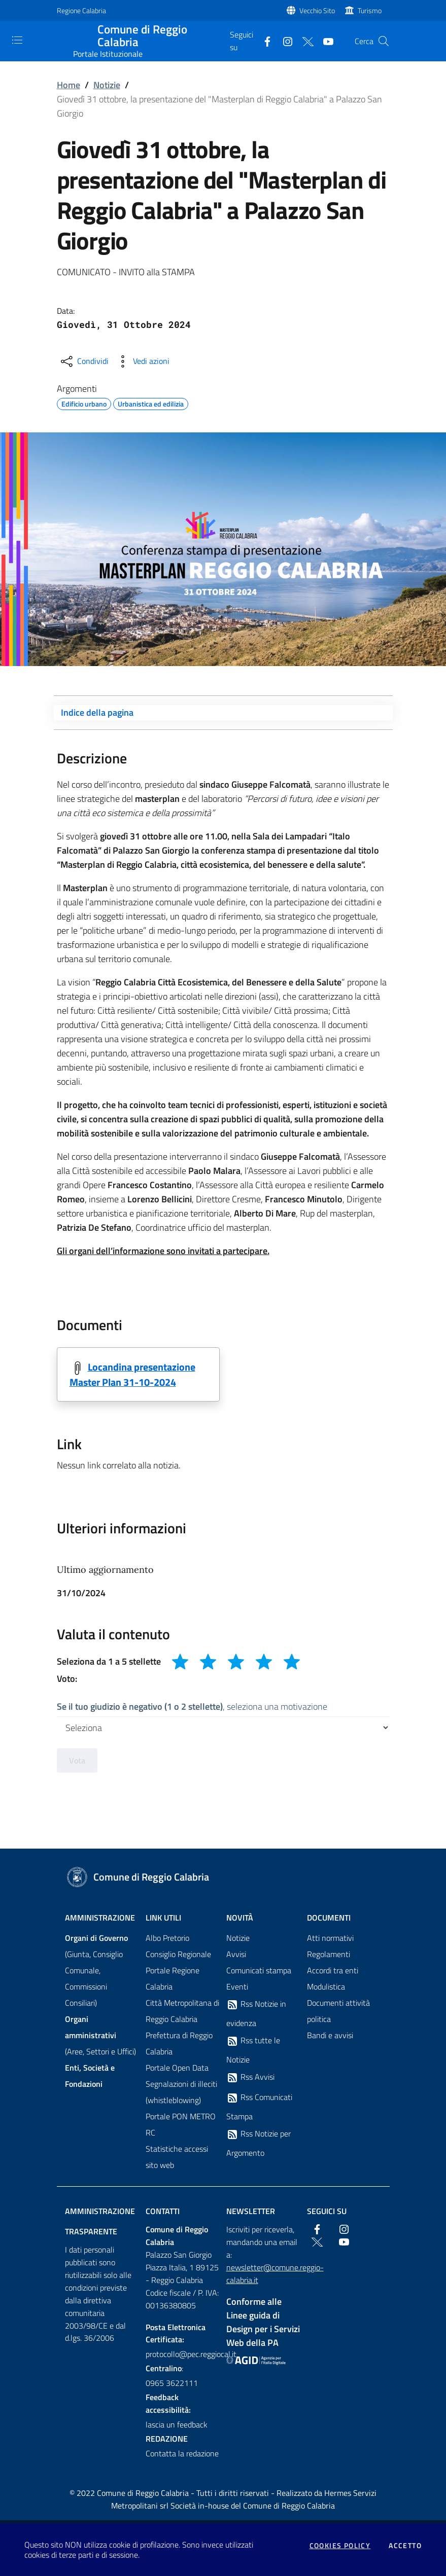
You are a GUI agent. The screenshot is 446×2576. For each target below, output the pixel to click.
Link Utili (163, 1918)
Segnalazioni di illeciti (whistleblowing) (181, 2092)
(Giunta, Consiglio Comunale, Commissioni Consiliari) (96, 1970)
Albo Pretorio (167, 1938)
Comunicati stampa (258, 1971)
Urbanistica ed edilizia (151, 402)
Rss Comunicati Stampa (259, 2107)
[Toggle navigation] (17, 40)
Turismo (370, 10)
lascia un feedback (177, 2425)
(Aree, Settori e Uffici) (100, 2035)
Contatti (163, 2211)
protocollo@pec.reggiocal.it (183, 2354)
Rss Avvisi (250, 2077)
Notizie (106, 85)
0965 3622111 (172, 2383)
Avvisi (236, 1954)
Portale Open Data (177, 2068)
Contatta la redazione (182, 2453)
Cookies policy (340, 2545)
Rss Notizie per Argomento (258, 2143)
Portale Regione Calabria (172, 1979)
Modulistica (326, 1987)
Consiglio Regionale (178, 1954)
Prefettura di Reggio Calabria (179, 2044)
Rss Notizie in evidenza (256, 2014)
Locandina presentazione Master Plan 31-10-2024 (132, 1374)
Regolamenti (328, 1954)
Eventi (237, 1987)
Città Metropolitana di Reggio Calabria (182, 2011)
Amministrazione (100, 1918)
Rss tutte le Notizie (253, 2050)
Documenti (329, 1918)
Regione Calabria (81, 10)
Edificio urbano (84, 402)
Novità (239, 1918)
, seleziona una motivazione (192, 1706)
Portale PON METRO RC (181, 2125)
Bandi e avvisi (330, 2036)
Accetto (405, 2545)
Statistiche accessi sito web (177, 2157)
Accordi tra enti (332, 1971)
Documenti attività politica (338, 2011)
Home (68, 85)
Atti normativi (330, 1938)
